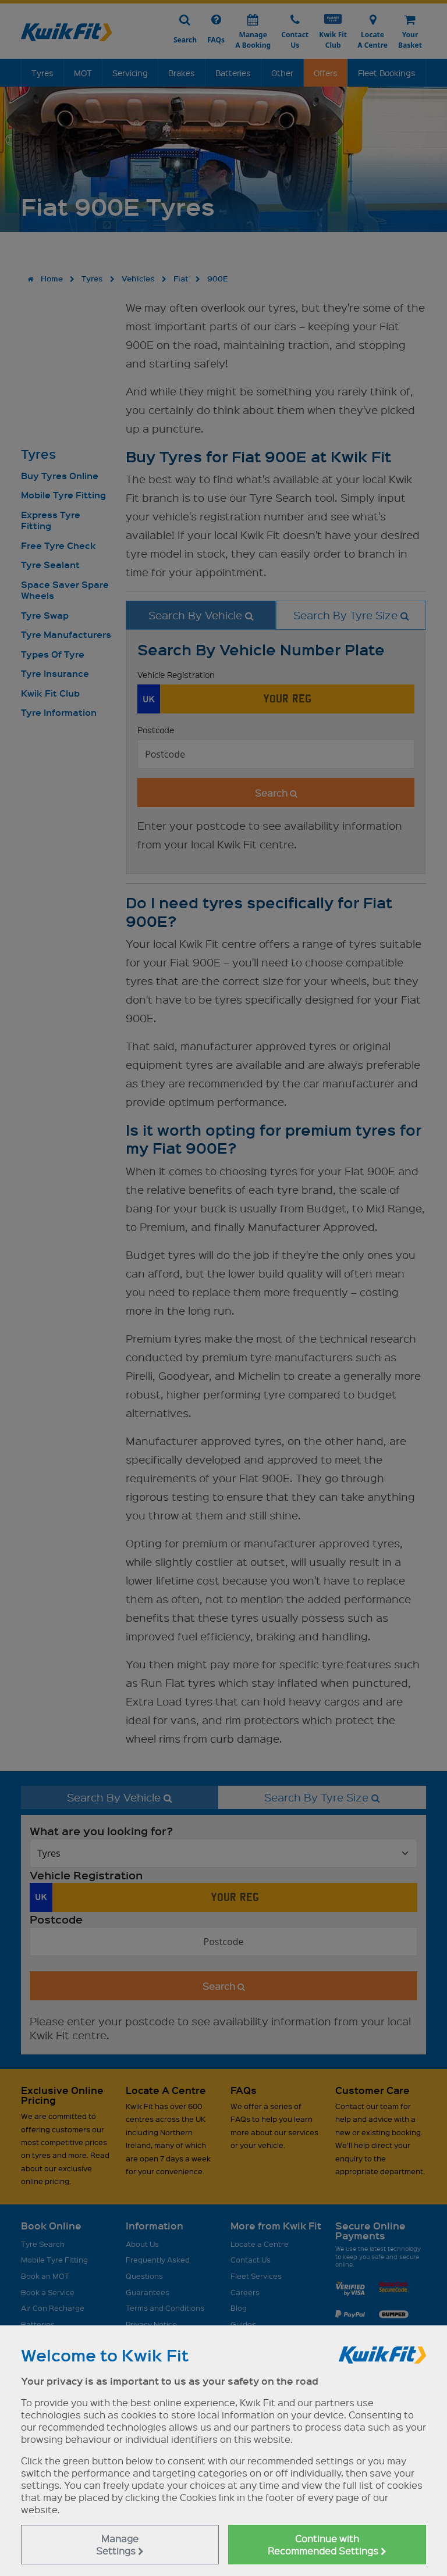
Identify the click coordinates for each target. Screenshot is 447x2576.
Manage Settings (120, 2544)
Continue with (327, 2544)
